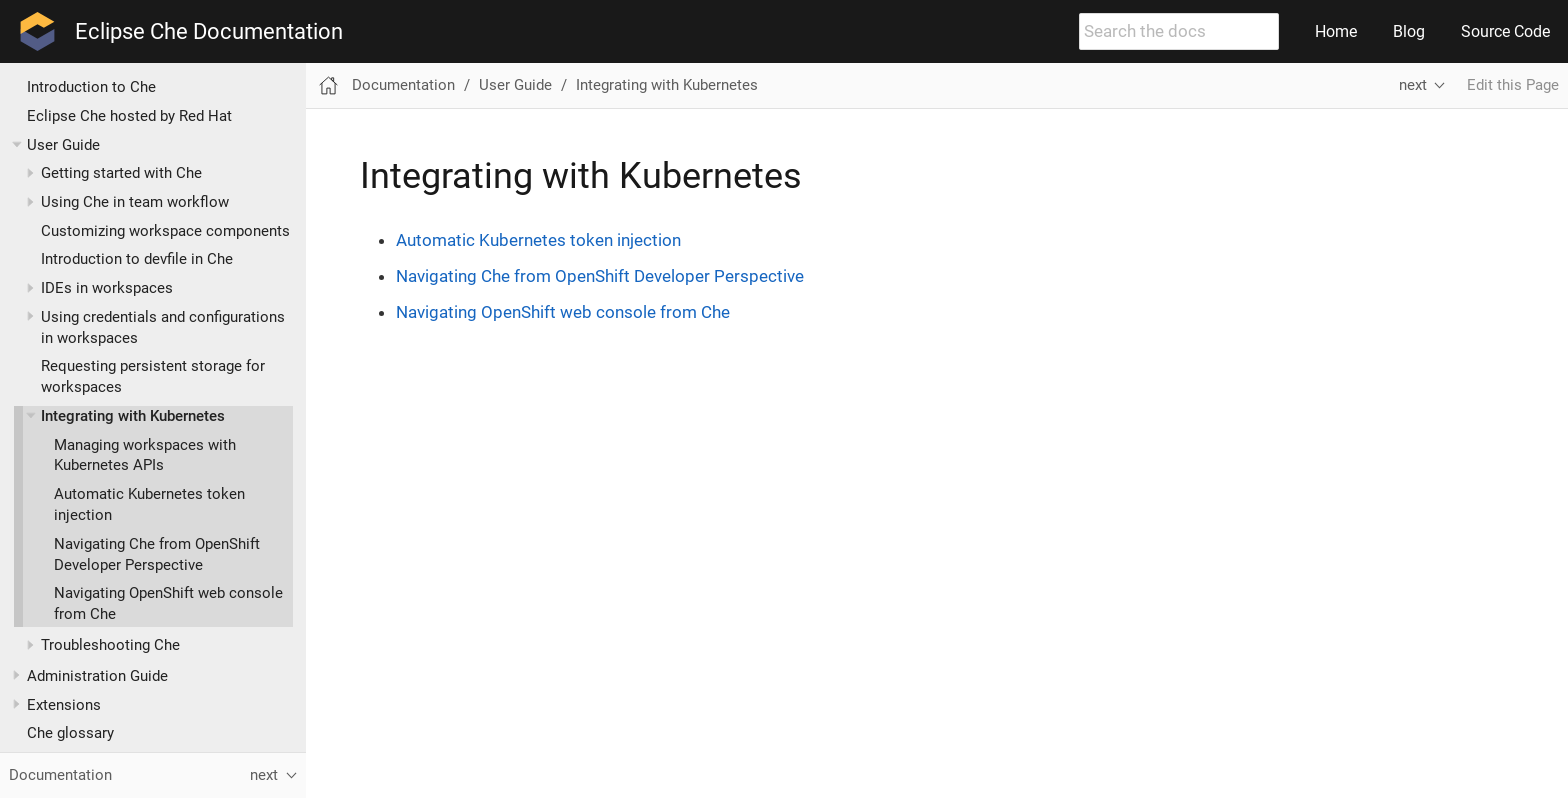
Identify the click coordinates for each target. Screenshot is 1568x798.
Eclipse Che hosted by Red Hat (129, 116)
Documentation (403, 85)
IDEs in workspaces (107, 288)
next (1413, 85)
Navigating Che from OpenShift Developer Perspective (600, 276)
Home (1336, 31)
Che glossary (70, 733)
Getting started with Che (121, 173)
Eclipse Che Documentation (209, 32)
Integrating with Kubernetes (133, 416)
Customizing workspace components (165, 231)
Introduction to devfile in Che (137, 259)
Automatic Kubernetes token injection (538, 240)
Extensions (64, 705)
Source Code (1505, 31)
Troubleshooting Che (110, 645)
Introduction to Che (91, 87)
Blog (1409, 31)
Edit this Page (1513, 85)
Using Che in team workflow (135, 202)
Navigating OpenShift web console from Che (563, 312)
